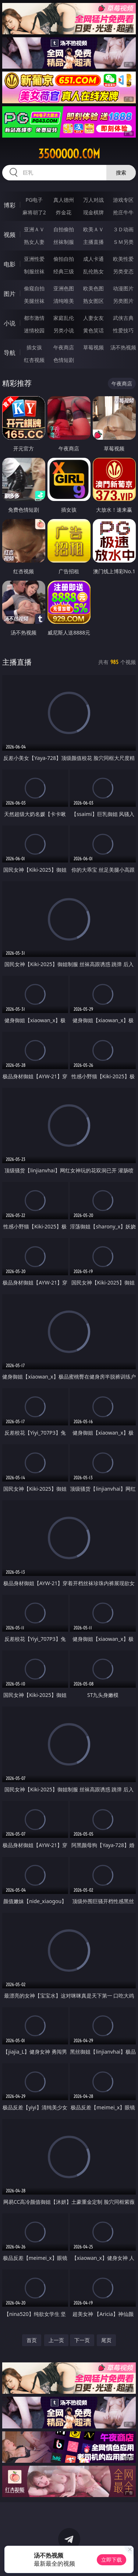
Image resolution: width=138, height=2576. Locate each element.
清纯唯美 (63, 300)
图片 (9, 294)
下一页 (82, 2340)
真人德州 (63, 199)
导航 (9, 353)
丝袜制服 (63, 241)
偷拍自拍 (63, 258)
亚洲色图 (63, 288)
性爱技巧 (123, 330)
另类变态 (123, 271)
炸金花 (63, 212)
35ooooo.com (69, 153)
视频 (9, 235)
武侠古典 (123, 317)
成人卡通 (93, 258)
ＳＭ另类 (123, 241)
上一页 (56, 2340)
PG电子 (34, 199)
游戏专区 (123, 199)
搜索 (121, 172)
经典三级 (63, 271)
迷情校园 (34, 330)
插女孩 (34, 347)
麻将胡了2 (34, 212)
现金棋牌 (93, 212)
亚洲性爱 (34, 258)
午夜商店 (63, 347)
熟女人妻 (34, 241)
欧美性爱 (123, 258)
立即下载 (111, 2559)
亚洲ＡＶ (34, 229)
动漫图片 (123, 288)
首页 (31, 2340)
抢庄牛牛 (123, 212)
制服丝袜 (34, 271)
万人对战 (93, 199)
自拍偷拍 (63, 229)
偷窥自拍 (34, 288)
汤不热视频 (123, 347)
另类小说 (63, 330)
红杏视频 (34, 359)
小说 (9, 323)
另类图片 (123, 300)
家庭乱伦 (63, 317)
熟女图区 (93, 300)
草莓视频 (93, 347)
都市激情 (34, 317)
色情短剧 (63, 359)
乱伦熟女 (93, 271)
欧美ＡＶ (93, 229)
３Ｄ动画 (123, 229)
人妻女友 (93, 317)
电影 (9, 264)
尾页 (106, 2340)
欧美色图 (93, 288)
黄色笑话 (93, 330)
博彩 (9, 205)
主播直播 (93, 241)
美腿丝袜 (34, 300)
